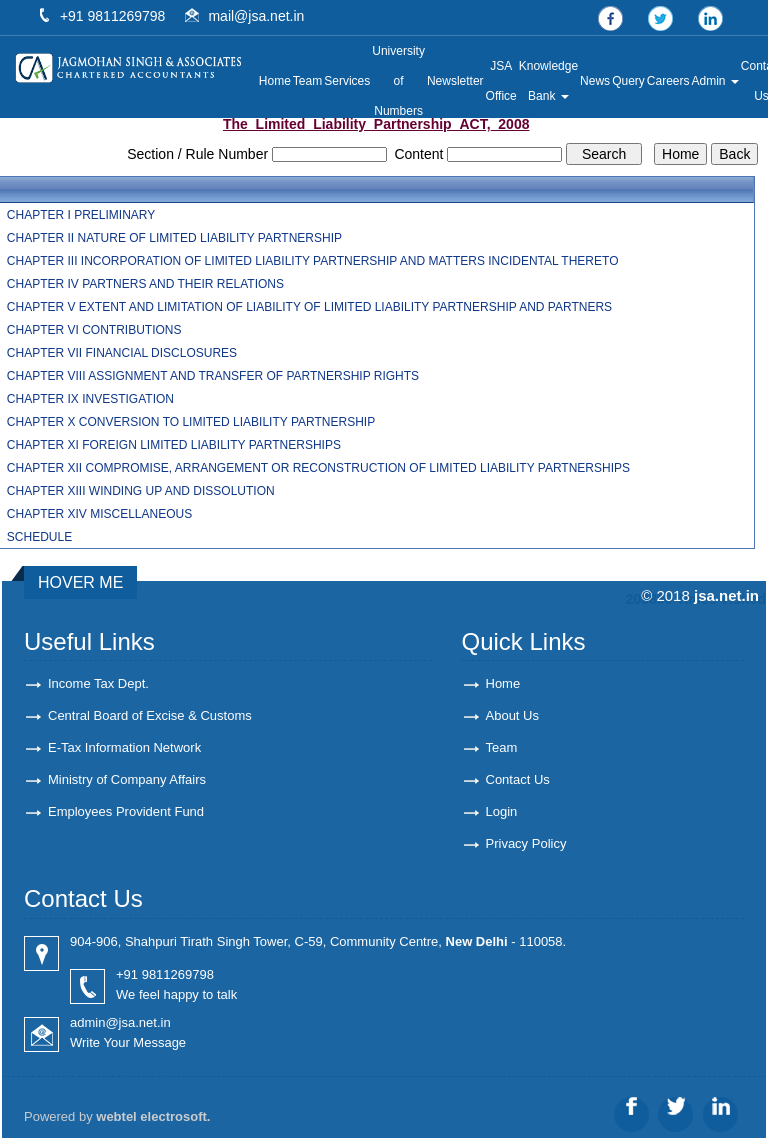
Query (628, 81)
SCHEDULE (39, 537)
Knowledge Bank (548, 81)
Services (347, 81)
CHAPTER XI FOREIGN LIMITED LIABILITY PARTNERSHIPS (174, 445)
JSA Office (501, 81)
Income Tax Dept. (98, 683)
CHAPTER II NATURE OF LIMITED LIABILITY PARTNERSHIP (174, 238)
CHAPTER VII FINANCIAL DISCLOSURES (122, 353)
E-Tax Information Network (124, 747)
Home (275, 81)
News (595, 81)
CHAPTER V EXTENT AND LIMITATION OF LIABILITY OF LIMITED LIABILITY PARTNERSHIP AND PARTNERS (309, 307)
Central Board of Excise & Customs (150, 715)
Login (502, 811)
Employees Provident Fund (126, 811)
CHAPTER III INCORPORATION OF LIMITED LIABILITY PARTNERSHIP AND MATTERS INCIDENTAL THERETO (313, 261)
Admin (715, 81)
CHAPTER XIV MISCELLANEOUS (99, 514)
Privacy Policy (526, 843)
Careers (668, 81)
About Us (512, 715)
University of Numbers (398, 81)
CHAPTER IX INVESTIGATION (90, 399)
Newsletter (455, 81)
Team (307, 81)
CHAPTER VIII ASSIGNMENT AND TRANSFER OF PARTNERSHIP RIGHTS (213, 376)
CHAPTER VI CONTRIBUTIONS (94, 330)
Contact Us (518, 779)
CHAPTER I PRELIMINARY (81, 215)
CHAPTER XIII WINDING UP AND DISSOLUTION (141, 491)
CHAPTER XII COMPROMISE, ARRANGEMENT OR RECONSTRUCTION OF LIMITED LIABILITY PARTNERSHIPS (318, 468)
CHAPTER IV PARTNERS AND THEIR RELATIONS (145, 284)
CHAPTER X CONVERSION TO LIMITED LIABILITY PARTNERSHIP (191, 422)
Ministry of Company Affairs (127, 779)
